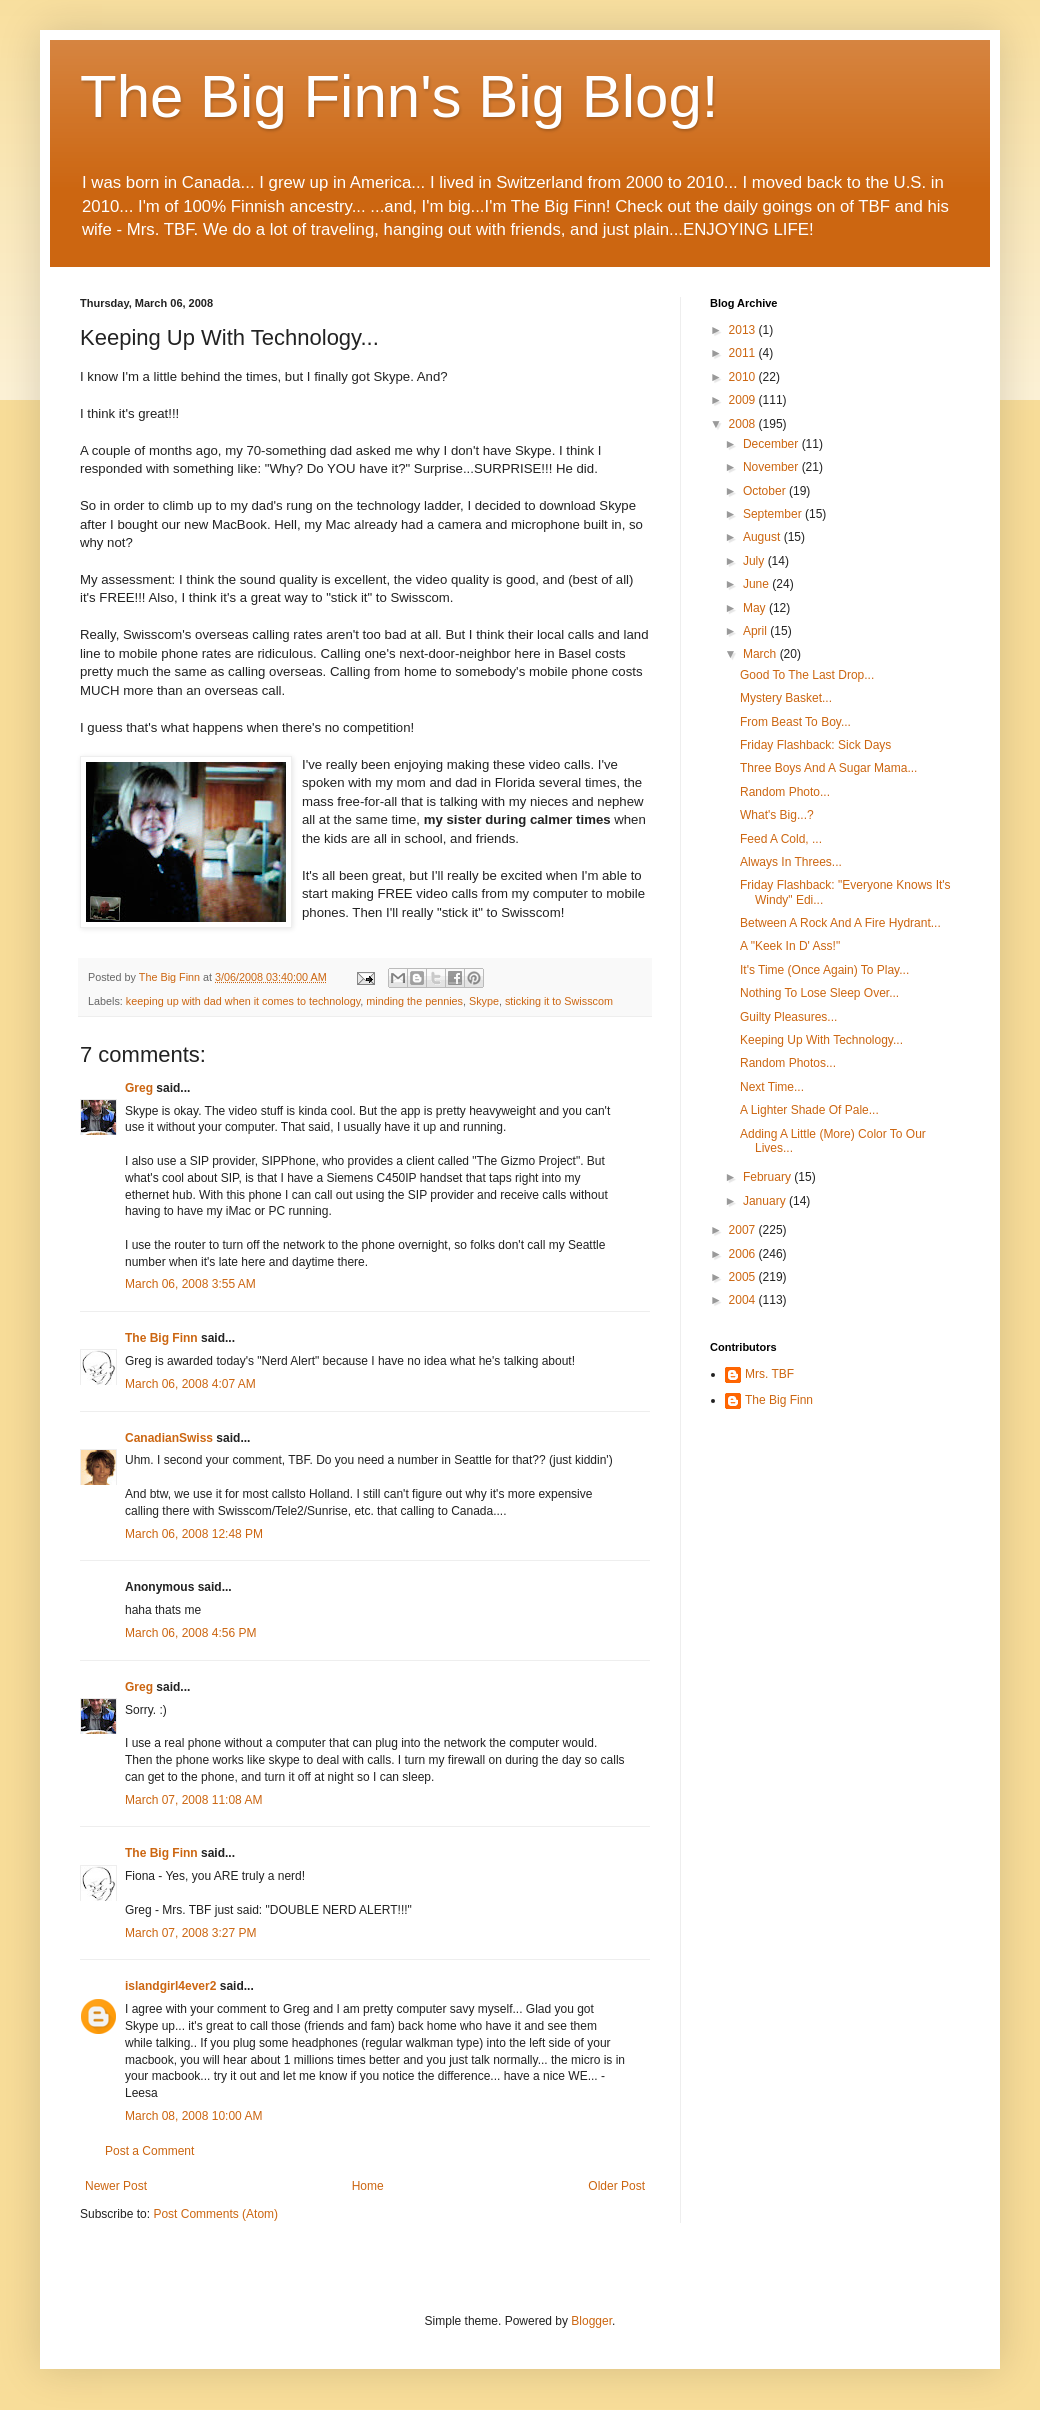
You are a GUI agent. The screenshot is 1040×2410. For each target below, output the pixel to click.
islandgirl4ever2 (170, 1986)
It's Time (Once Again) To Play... (824, 970)
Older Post (616, 2186)
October (766, 491)
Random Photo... (785, 792)
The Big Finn (161, 1338)
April (756, 631)
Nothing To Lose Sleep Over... (819, 993)
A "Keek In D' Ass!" (790, 946)
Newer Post (116, 2186)
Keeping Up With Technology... (821, 1040)
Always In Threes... (791, 862)
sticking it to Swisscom (559, 1001)
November (772, 467)
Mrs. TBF (769, 1374)
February (768, 1177)
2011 (744, 353)
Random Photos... (788, 1063)
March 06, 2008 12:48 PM (194, 1534)
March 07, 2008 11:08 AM (193, 1800)
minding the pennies (414, 1001)
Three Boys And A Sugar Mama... (828, 768)
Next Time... (772, 1087)
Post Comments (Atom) (215, 2214)
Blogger (591, 2321)
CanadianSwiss (169, 1438)
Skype (484, 1001)
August (763, 537)
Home (368, 2186)
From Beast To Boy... (795, 722)
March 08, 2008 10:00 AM (193, 2116)
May (756, 608)
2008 (744, 424)
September (774, 514)
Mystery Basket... (786, 698)
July (755, 561)
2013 (744, 330)
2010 (744, 377)
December (772, 444)
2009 (744, 400)
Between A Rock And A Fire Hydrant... (840, 923)
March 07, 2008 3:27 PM (190, 1933)
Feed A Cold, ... (781, 839)
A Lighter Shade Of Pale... (809, 1110)
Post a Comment (149, 2151)
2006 (744, 1254)
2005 (744, 1277)
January (766, 1201)
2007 (744, 1230)
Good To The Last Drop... (807, 675)
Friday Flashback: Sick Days (815, 745)
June (757, 584)
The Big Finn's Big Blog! (399, 96)
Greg (139, 1088)
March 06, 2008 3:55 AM (190, 1284)
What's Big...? (777, 815)
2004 (744, 1300)
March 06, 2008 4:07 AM (190, 1384)
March (761, 654)
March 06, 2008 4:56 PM (190, 1633)
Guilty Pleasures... (788, 1017)
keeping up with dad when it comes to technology (243, 1001)
